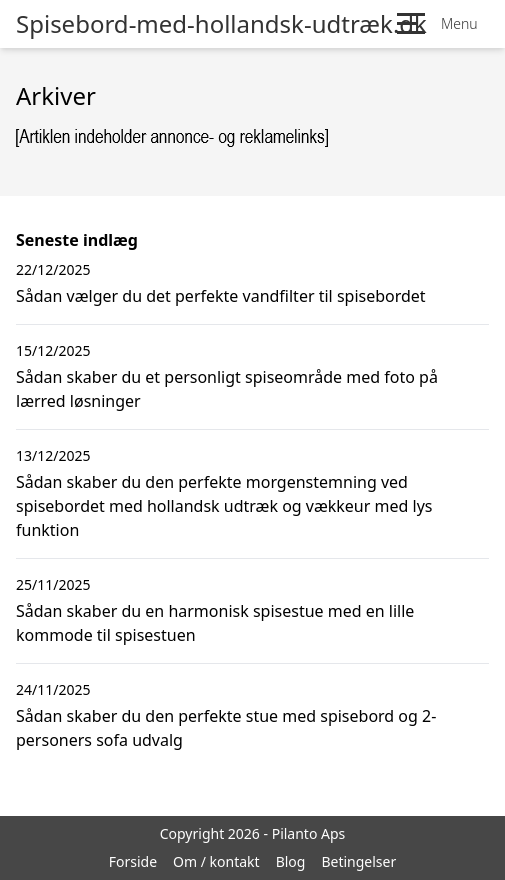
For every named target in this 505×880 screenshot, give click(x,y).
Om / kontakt (216, 861)
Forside (133, 861)
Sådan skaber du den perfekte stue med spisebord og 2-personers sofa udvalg (226, 728)
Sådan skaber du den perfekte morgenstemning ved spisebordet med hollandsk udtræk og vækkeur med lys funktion (224, 506)
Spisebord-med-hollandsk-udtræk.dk (221, 24)
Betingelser (358, 861)
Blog (291, 861)
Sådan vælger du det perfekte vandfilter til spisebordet (221, 296)
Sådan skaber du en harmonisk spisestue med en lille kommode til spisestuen (215, 623)
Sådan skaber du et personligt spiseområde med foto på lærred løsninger (227, 389)
